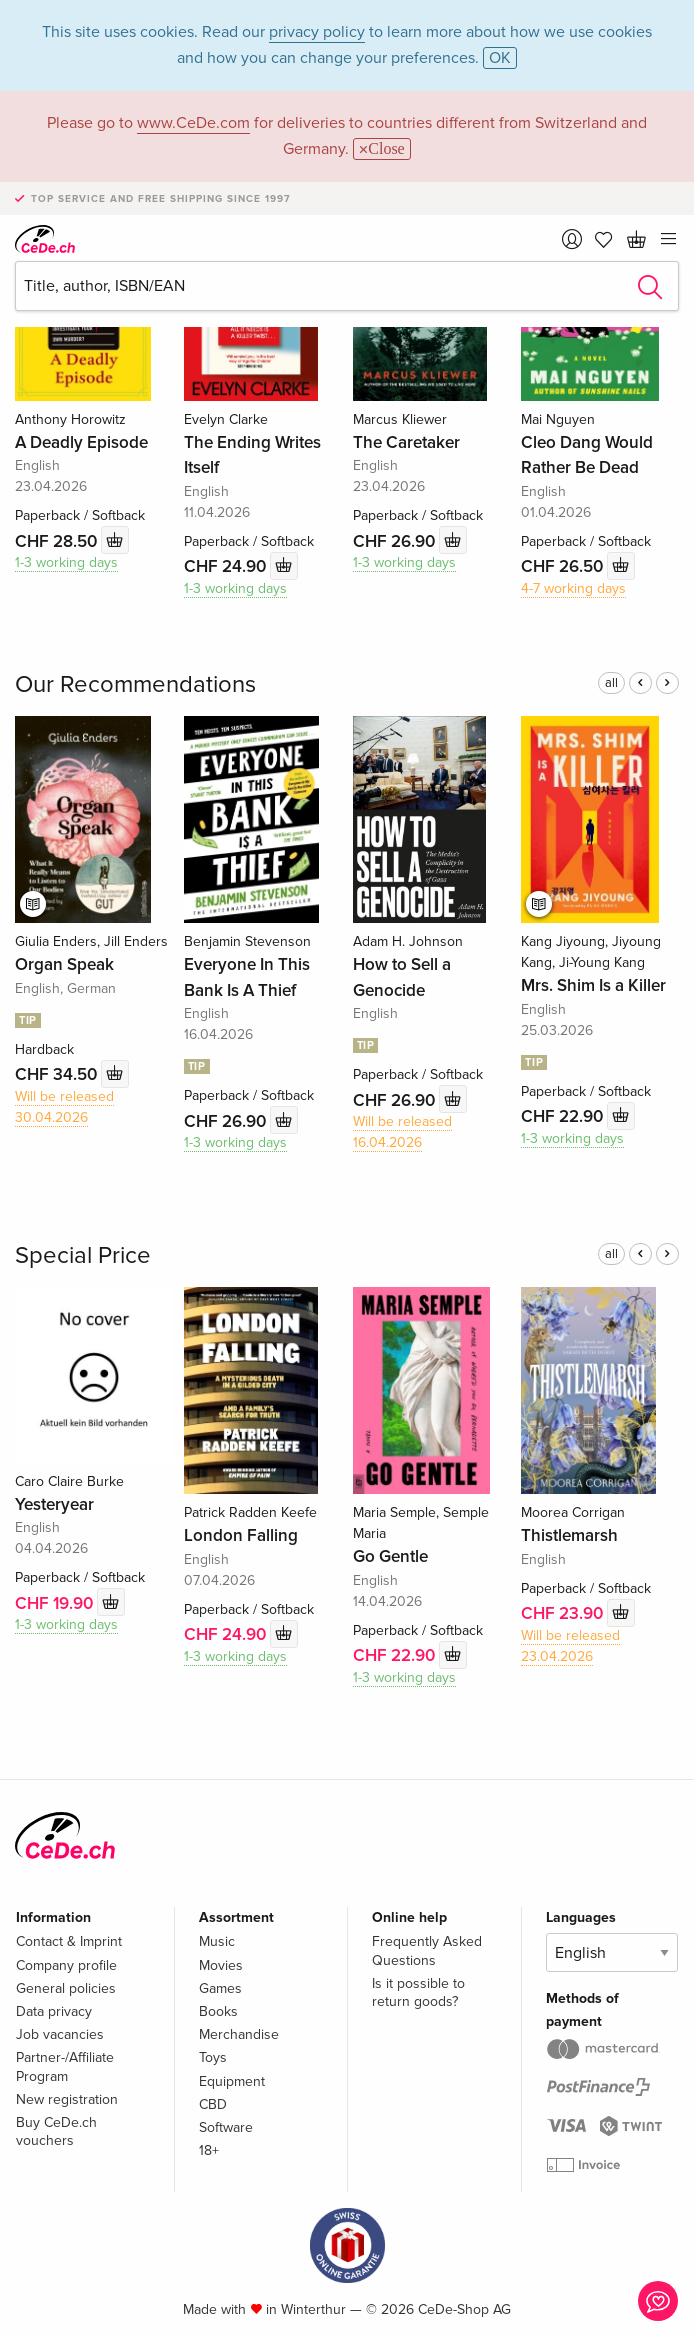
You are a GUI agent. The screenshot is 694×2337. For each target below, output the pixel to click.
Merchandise (239, 2034)
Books (218, 2011)
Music (217, 1941)
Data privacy (54, 2011)
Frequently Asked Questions (427, 1950)
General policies (66, 1988)
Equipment (232, 2081)
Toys (213, 2057)
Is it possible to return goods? (418, 1992)
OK (500, 58)
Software (226, 2127)
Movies (221, 1965)
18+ (209, 2150)
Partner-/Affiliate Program (65, 2066)
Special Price (83, 1255)
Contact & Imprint (69, 1941)
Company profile (66, 1965)
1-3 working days (66, 562)
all (611, 683)
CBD (213, 2104)
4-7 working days (573, 588)
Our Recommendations (135, 684)
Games (220, 1988)
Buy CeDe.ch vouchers (56, 2131)
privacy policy (317, 32)
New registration (67, 2099)
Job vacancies (60, 2034)
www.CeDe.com (193, 123)
